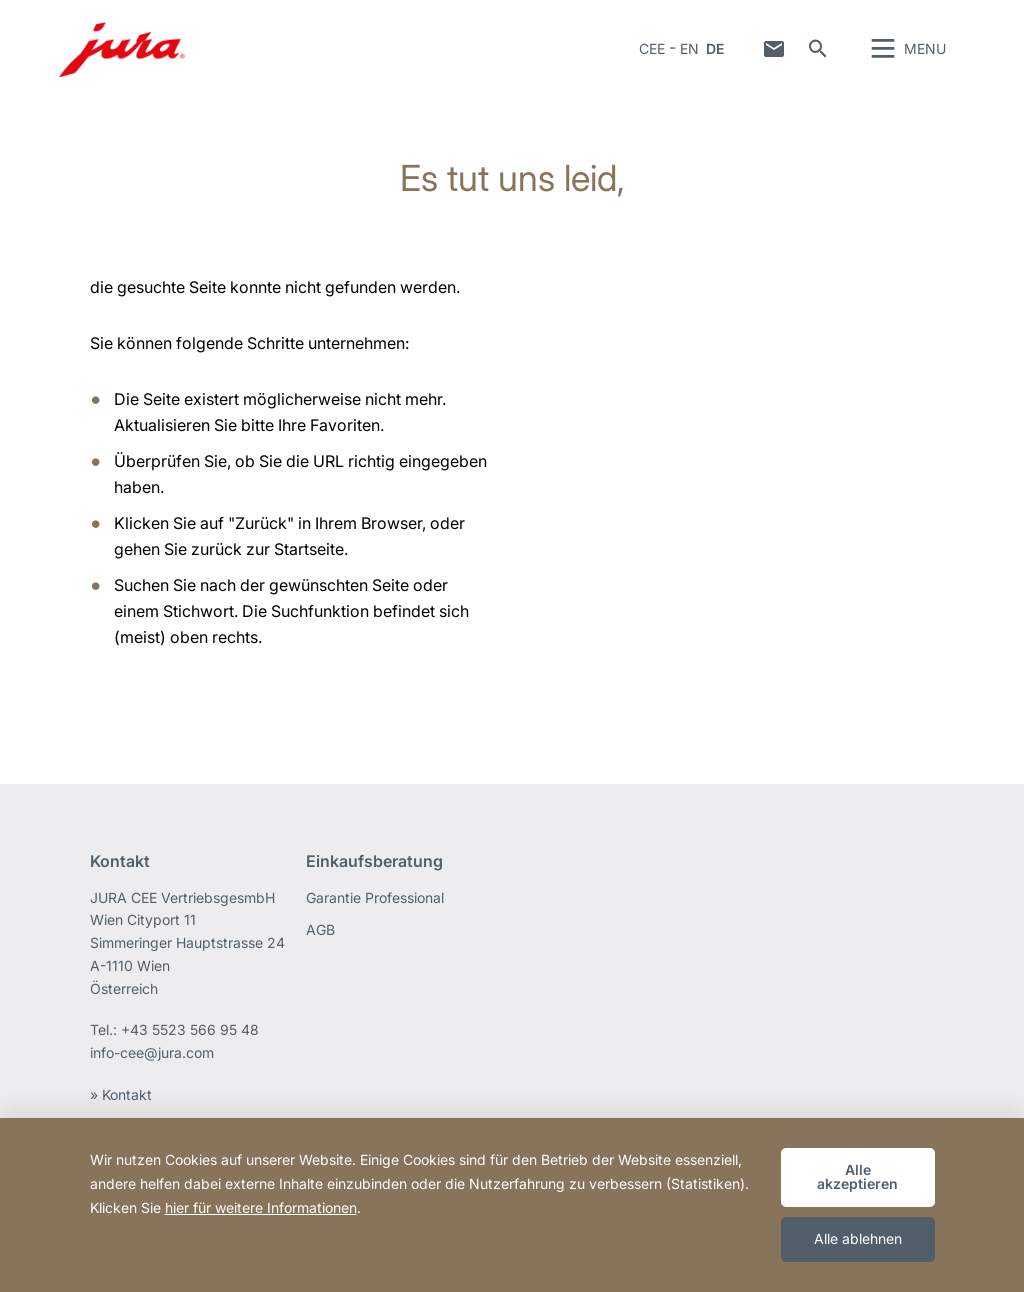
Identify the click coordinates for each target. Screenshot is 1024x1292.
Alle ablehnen (858, 1238)
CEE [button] (652, 54)
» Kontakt (121, 1105)
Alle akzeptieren (857, 1176)
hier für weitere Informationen (261, 1207)
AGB (320, 940)
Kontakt (774, 55)
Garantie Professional (375, 908)
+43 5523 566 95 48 (190, 1041)
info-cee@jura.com (152, 1064)
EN (689, 54)
